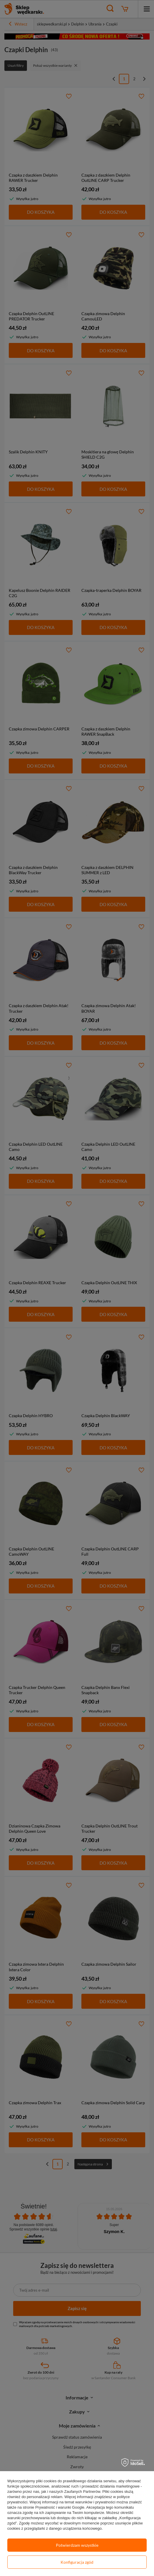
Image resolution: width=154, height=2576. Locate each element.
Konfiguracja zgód (77, 2562)
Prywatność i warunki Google (59, 2507)
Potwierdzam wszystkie (77, 2545)
